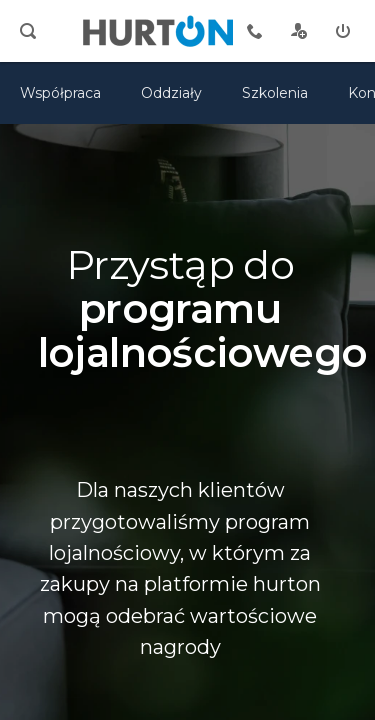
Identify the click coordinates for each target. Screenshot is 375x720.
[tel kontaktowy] (255, 31)
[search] (28, 31)
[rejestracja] (299, 31)
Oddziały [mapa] (171, 93)
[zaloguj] (343, 31)
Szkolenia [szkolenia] (275, 93)
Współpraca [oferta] (60, 93)
